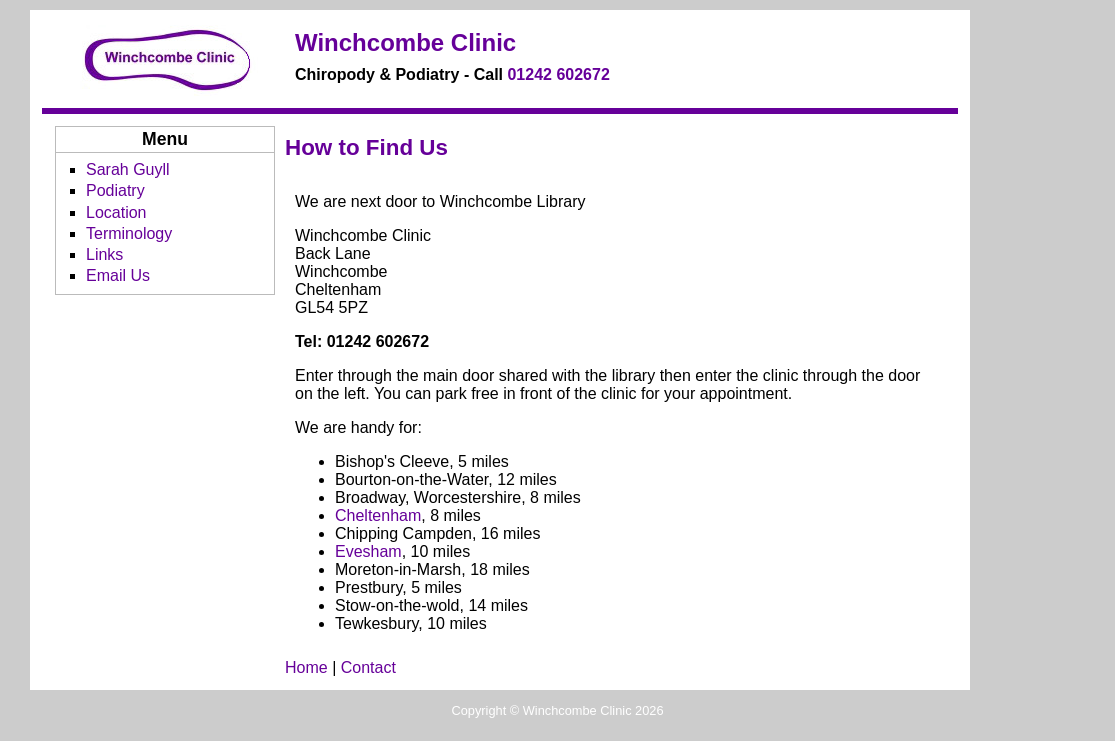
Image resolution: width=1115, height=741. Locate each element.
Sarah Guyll (128, 169)
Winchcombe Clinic (405, 42)
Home (306, 667)
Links (104, 254)
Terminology (129, 233)
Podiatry (115, 190)
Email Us (118, 275)
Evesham (368, 551)
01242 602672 (558, 74)
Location (116, 212)
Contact (368, 667)
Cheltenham (378, 515)
